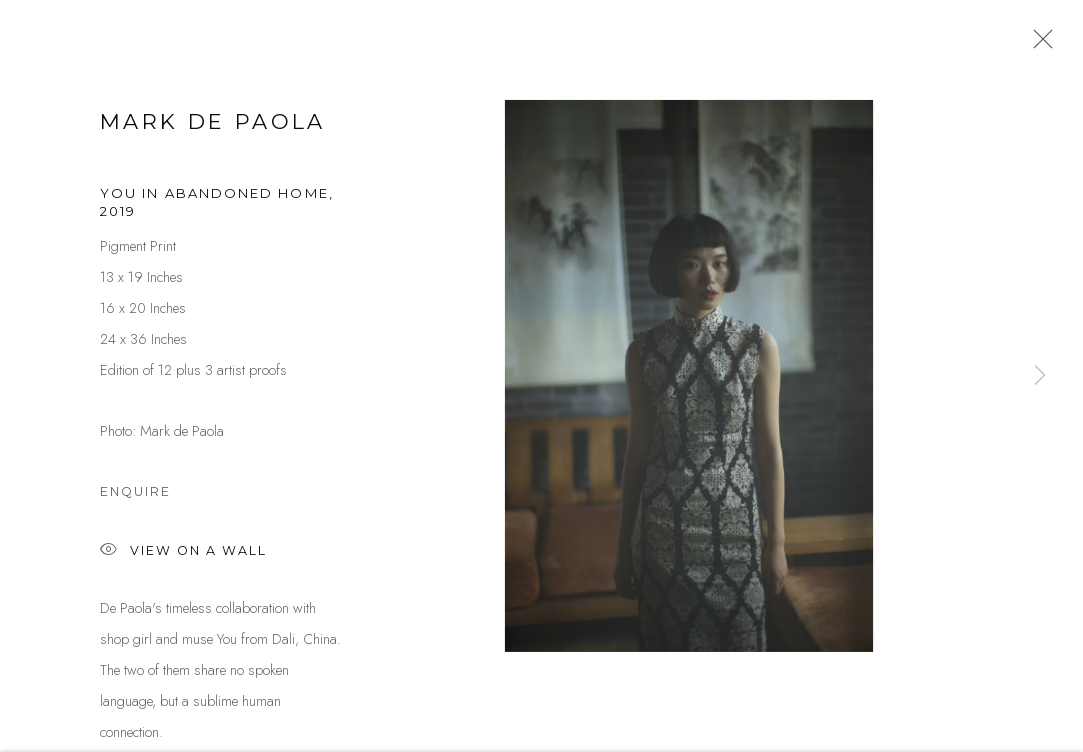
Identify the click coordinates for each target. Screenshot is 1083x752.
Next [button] (1040, 376)
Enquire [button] (135, 497)
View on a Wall (183, 557)
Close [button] (1038, 45)
